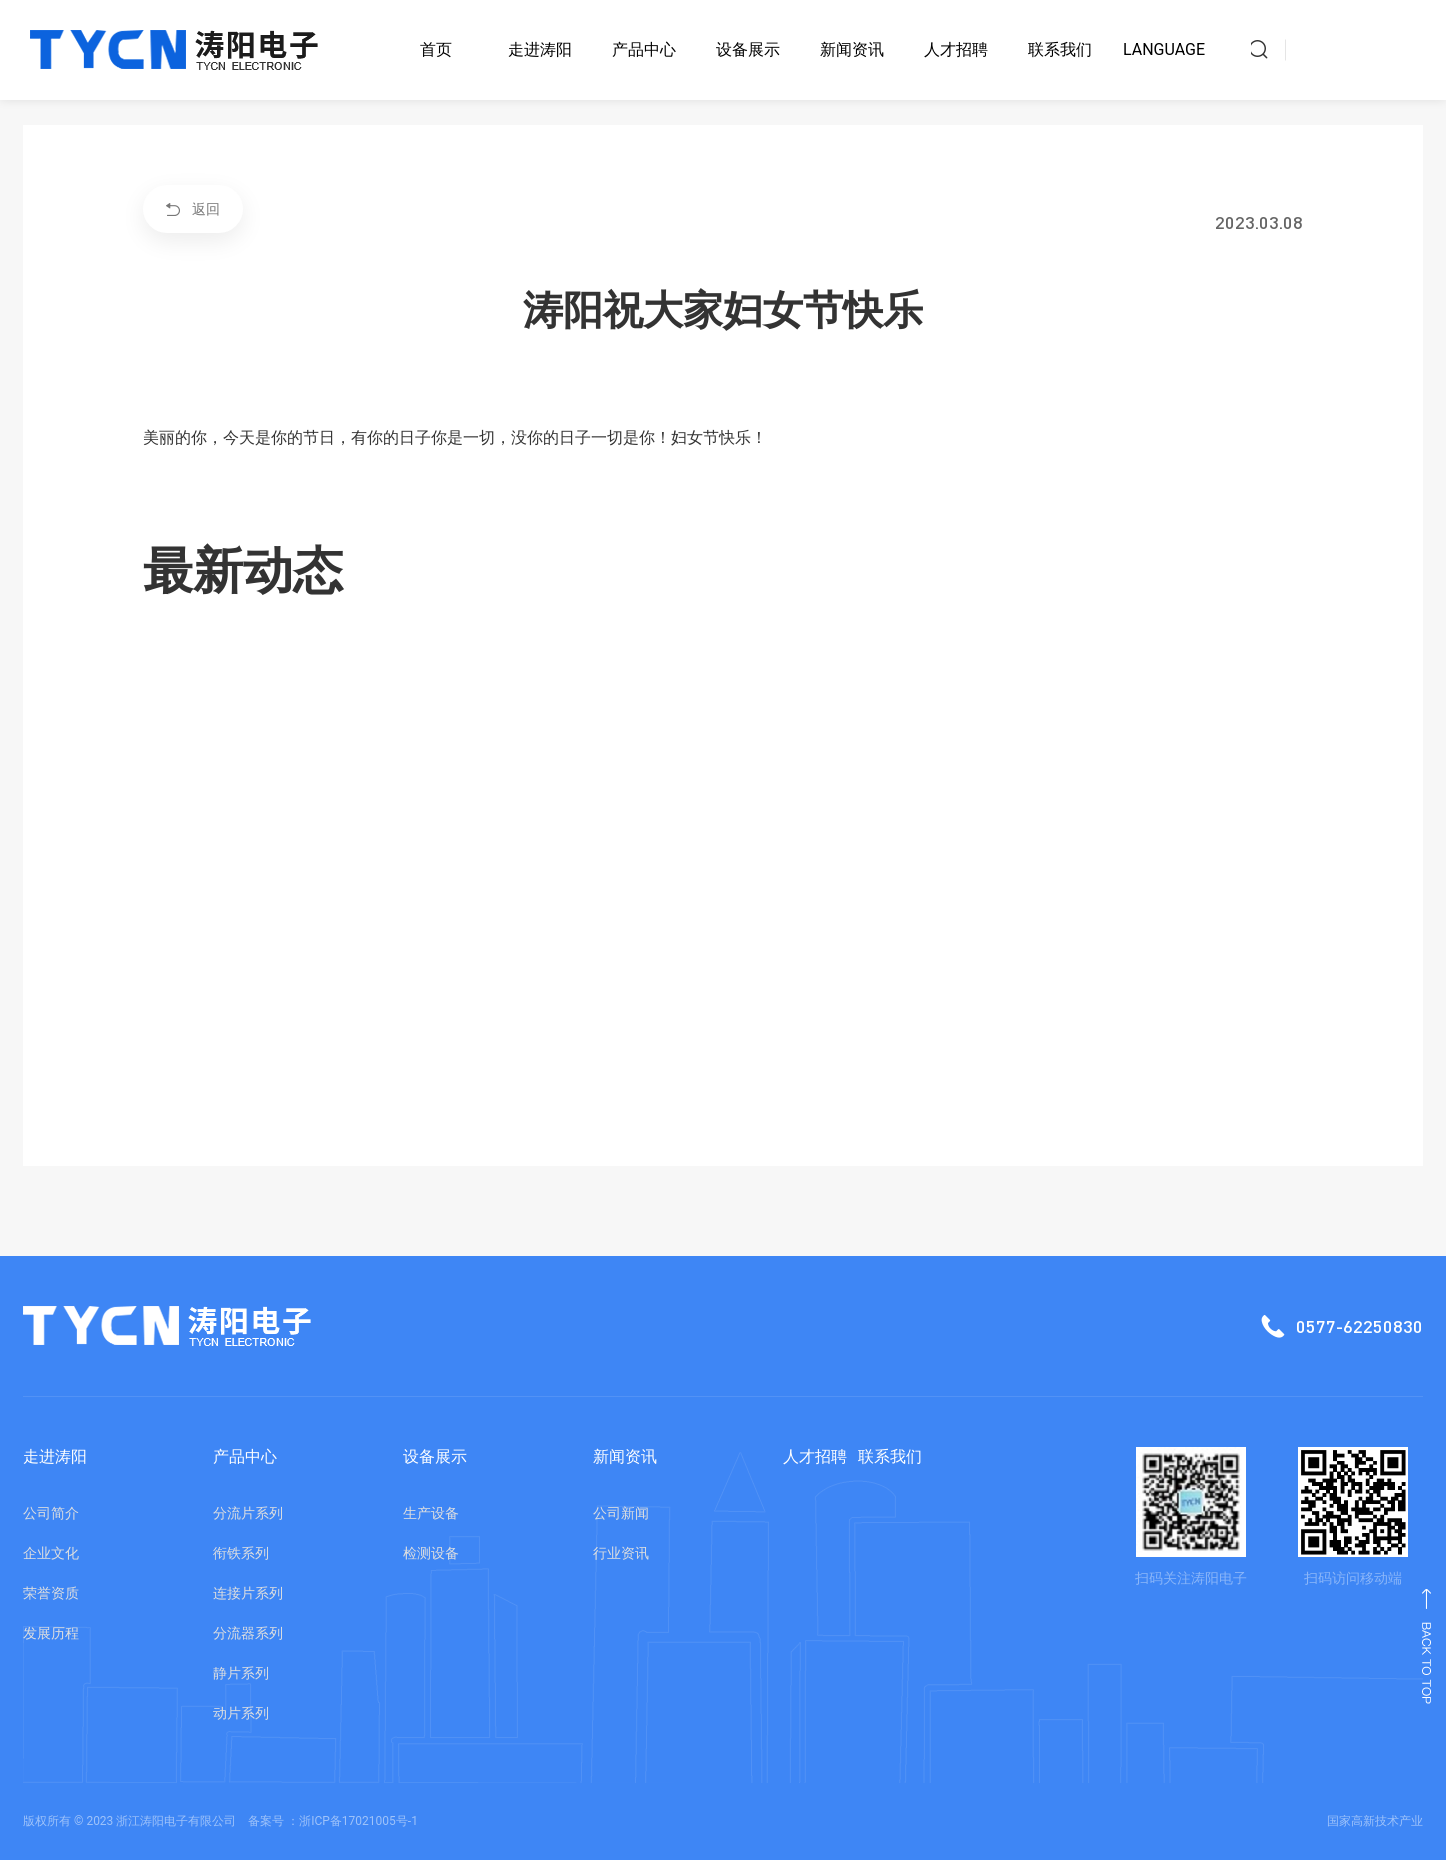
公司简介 (51, 1513)
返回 (193, 209)
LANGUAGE (1164, 49)
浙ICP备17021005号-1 (358, 1821)
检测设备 (431, 1553)
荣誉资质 (51, 1593)
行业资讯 (621, 1553)
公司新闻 (621, 1513)
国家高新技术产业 (1375, 1821)
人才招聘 (956, 49)
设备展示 (748, 49)
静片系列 (241, 1673)
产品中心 (644, 49)
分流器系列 (248, 1633)
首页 (436, 49)
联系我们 (1060, 49)
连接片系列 (248, 1593)
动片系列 (241, 1713)
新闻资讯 (852, 49)
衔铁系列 (241, 1553)
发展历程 (51, 1633)
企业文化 (51, 1553)
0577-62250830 (1302, 1326)
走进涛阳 (540, 49)
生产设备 (431, 1513)
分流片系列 (248, 1513)
